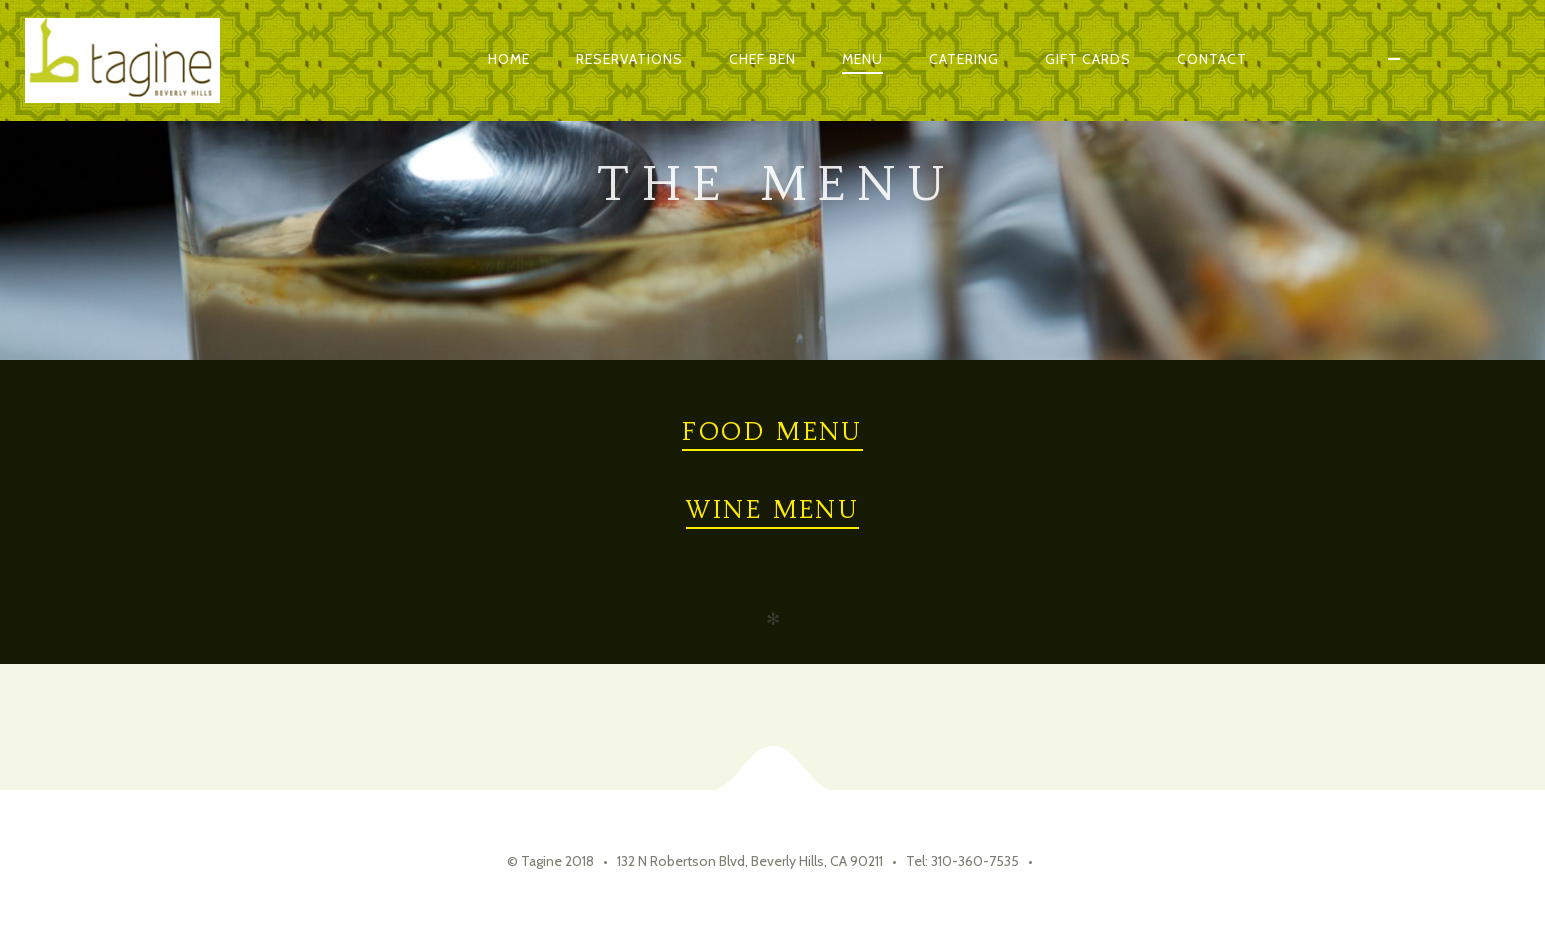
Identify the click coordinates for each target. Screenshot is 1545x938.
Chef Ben (762, 59)
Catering (964, 59)
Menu (862, 59)
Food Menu (772, 432)
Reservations (629, 59)
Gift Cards (1088, 59)
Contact (1212, 59)
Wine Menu (773, 510)
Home (509, 59)
